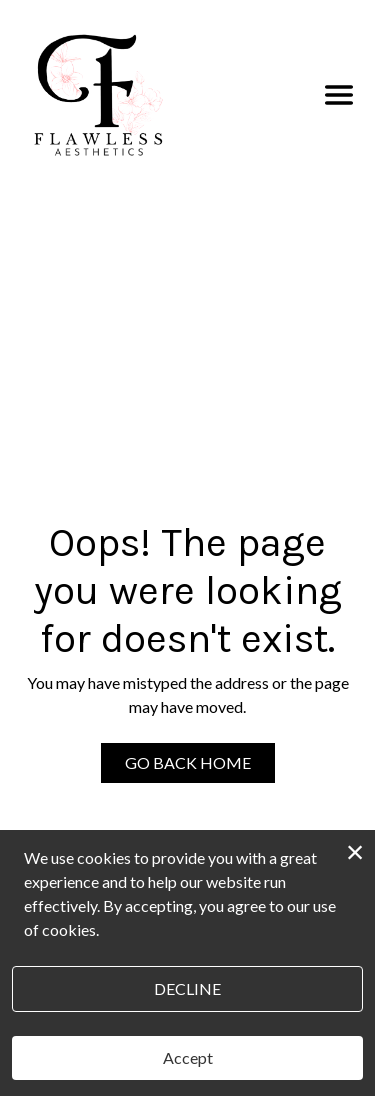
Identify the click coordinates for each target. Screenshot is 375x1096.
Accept (188, 1057)
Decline (187, 988)
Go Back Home (188, 762)
